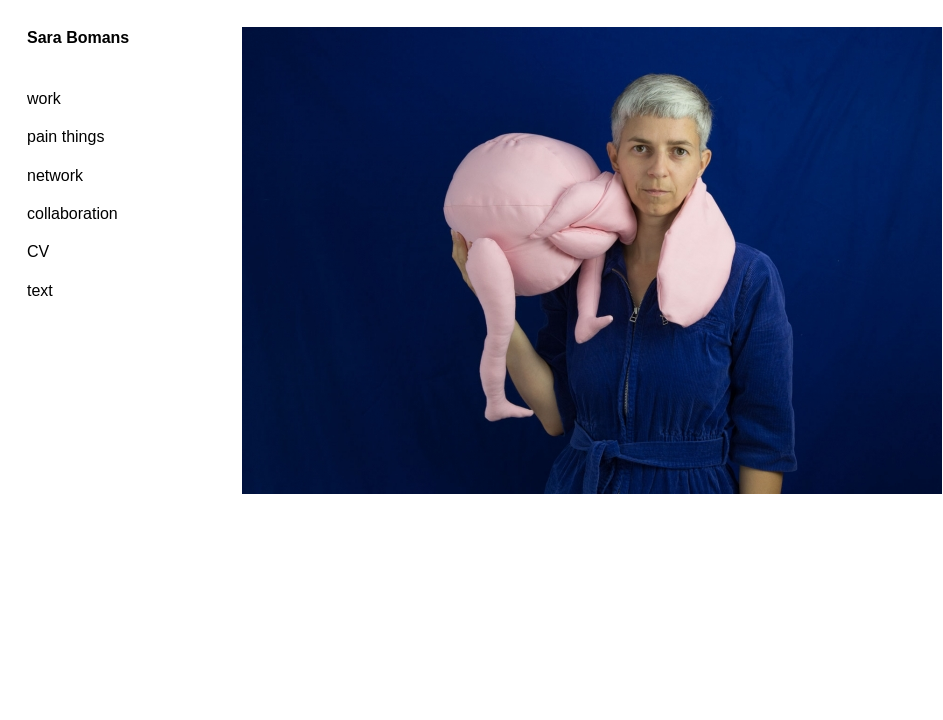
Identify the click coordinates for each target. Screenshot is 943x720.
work (44, 98)
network (55, 175)
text (40, 290)
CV (38, 251)
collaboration (72, 213)
